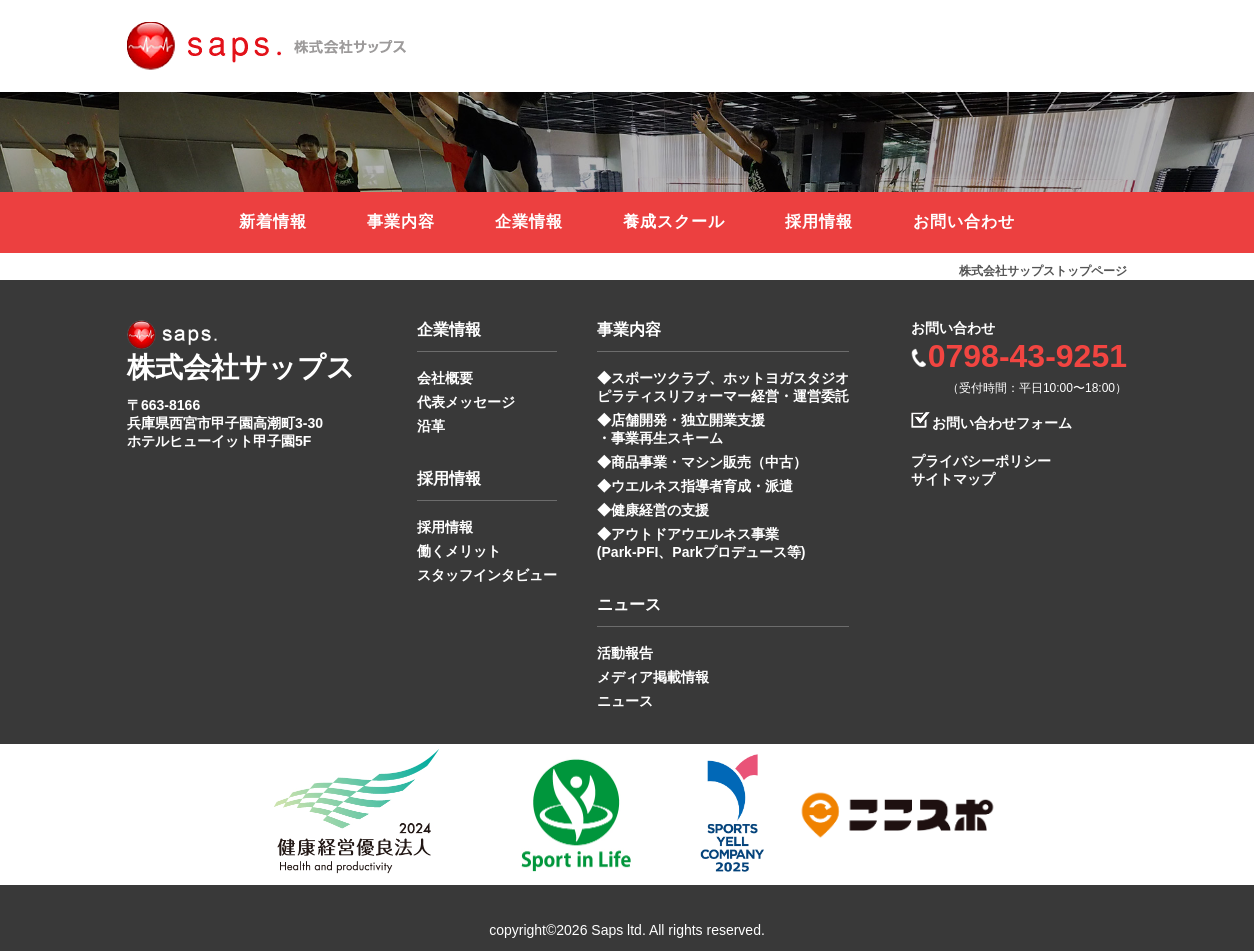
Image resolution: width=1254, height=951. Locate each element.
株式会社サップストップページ (1043, 271)
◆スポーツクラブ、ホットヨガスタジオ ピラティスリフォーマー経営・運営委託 (723, 387)
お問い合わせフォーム (1002, 423)
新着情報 (273, 221)
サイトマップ (953, 479)
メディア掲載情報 (653, 677)
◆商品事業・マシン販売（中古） (702, 462)
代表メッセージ (466, 402)
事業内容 (401, 221)
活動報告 (625, 653)
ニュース (625, 701)
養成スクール (674, 221)
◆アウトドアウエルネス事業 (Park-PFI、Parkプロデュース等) (701, 543)
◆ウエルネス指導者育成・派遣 (695, 486)
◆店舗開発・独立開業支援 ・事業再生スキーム (681, 429)
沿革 (431, 426)
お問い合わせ (964, 221)
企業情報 (529, 221)
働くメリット (459, 551)
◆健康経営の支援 (653, 510)
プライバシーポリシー (981, 461)
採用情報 (819, 221)
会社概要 (445, 378)
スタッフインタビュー (487, 575)
